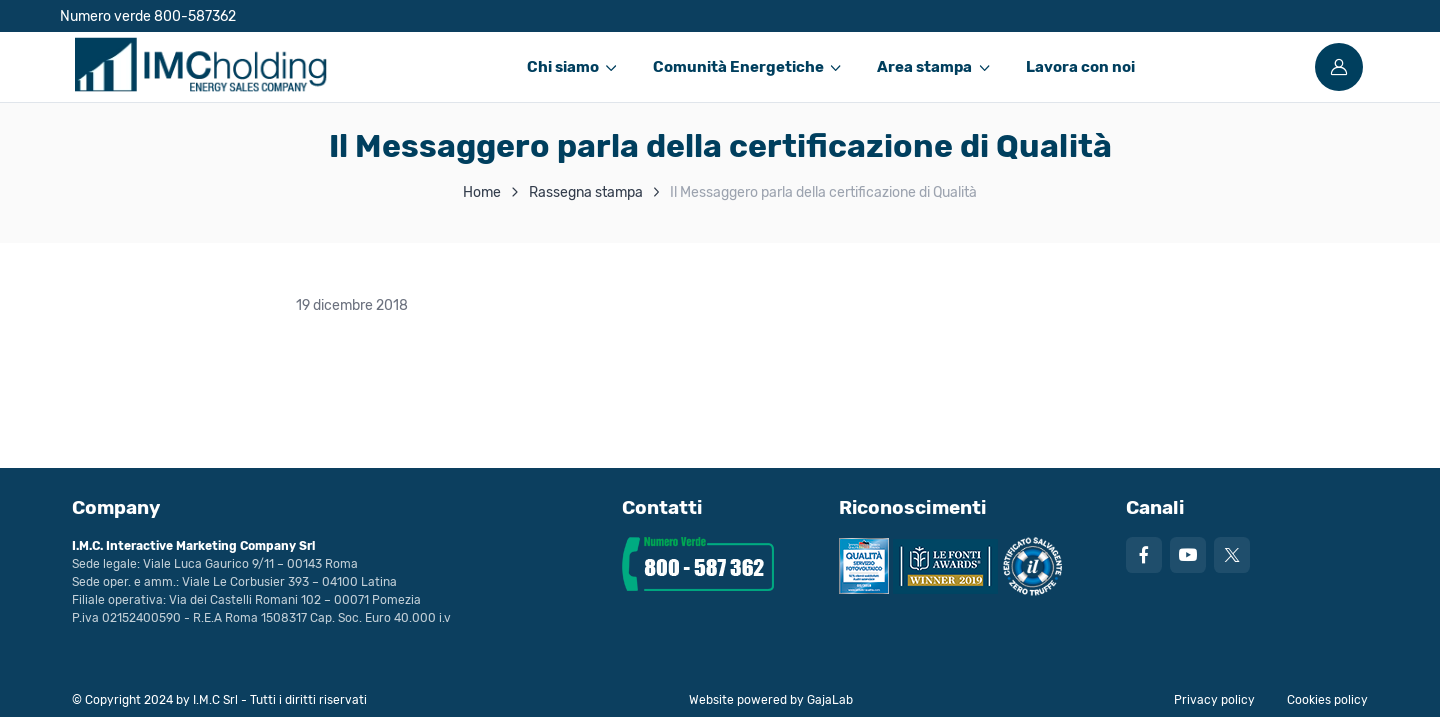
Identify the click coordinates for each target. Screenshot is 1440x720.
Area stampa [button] (924, 67)
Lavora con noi (1080, 67)
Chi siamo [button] (563, 67)
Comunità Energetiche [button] (738, 67)
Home (482, 192)
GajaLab (830, 700)
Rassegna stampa (586, 192)
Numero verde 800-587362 (148, 16)
